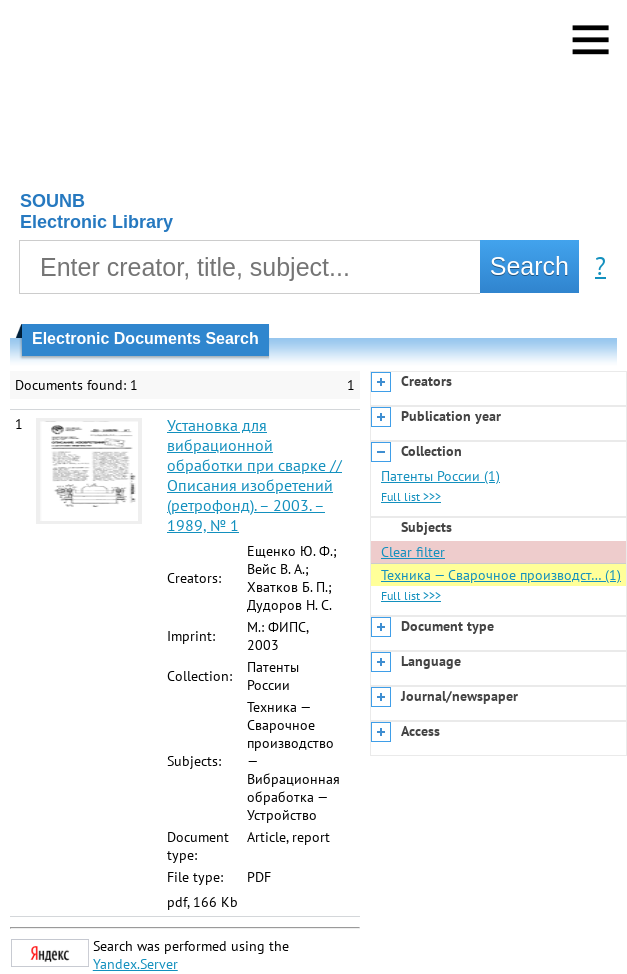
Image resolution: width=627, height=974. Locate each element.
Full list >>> (411, 496)
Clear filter (413, 552)
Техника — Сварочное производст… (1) (501, 575)
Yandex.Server (135, 964)
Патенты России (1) (440, 476)
